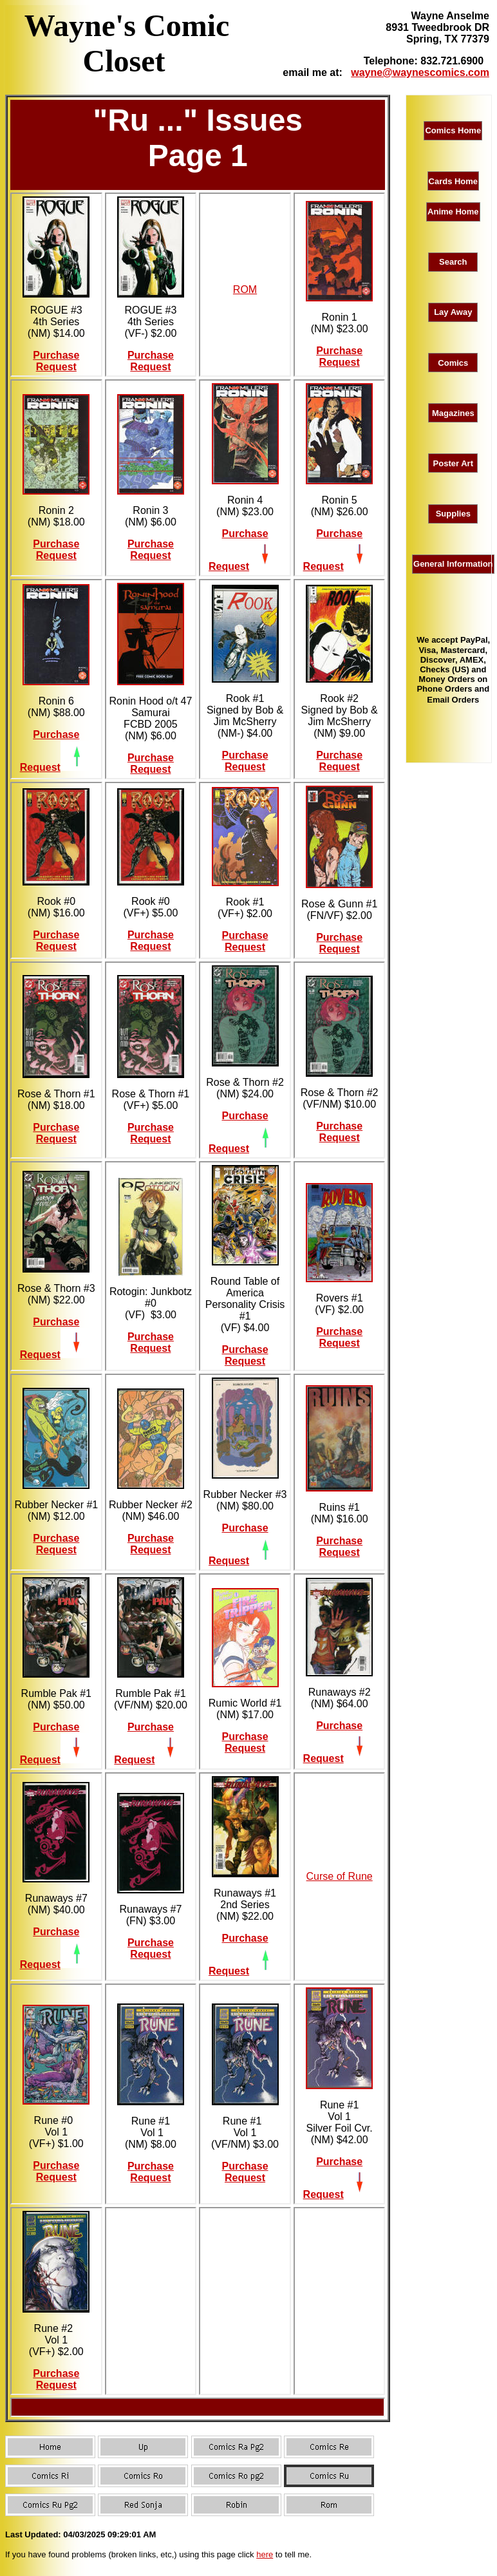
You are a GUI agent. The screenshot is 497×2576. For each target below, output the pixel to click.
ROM (245, 289)
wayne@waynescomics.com (420, 72)
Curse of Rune (339, 1876)
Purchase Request (56, 361)
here (264, 2554)
